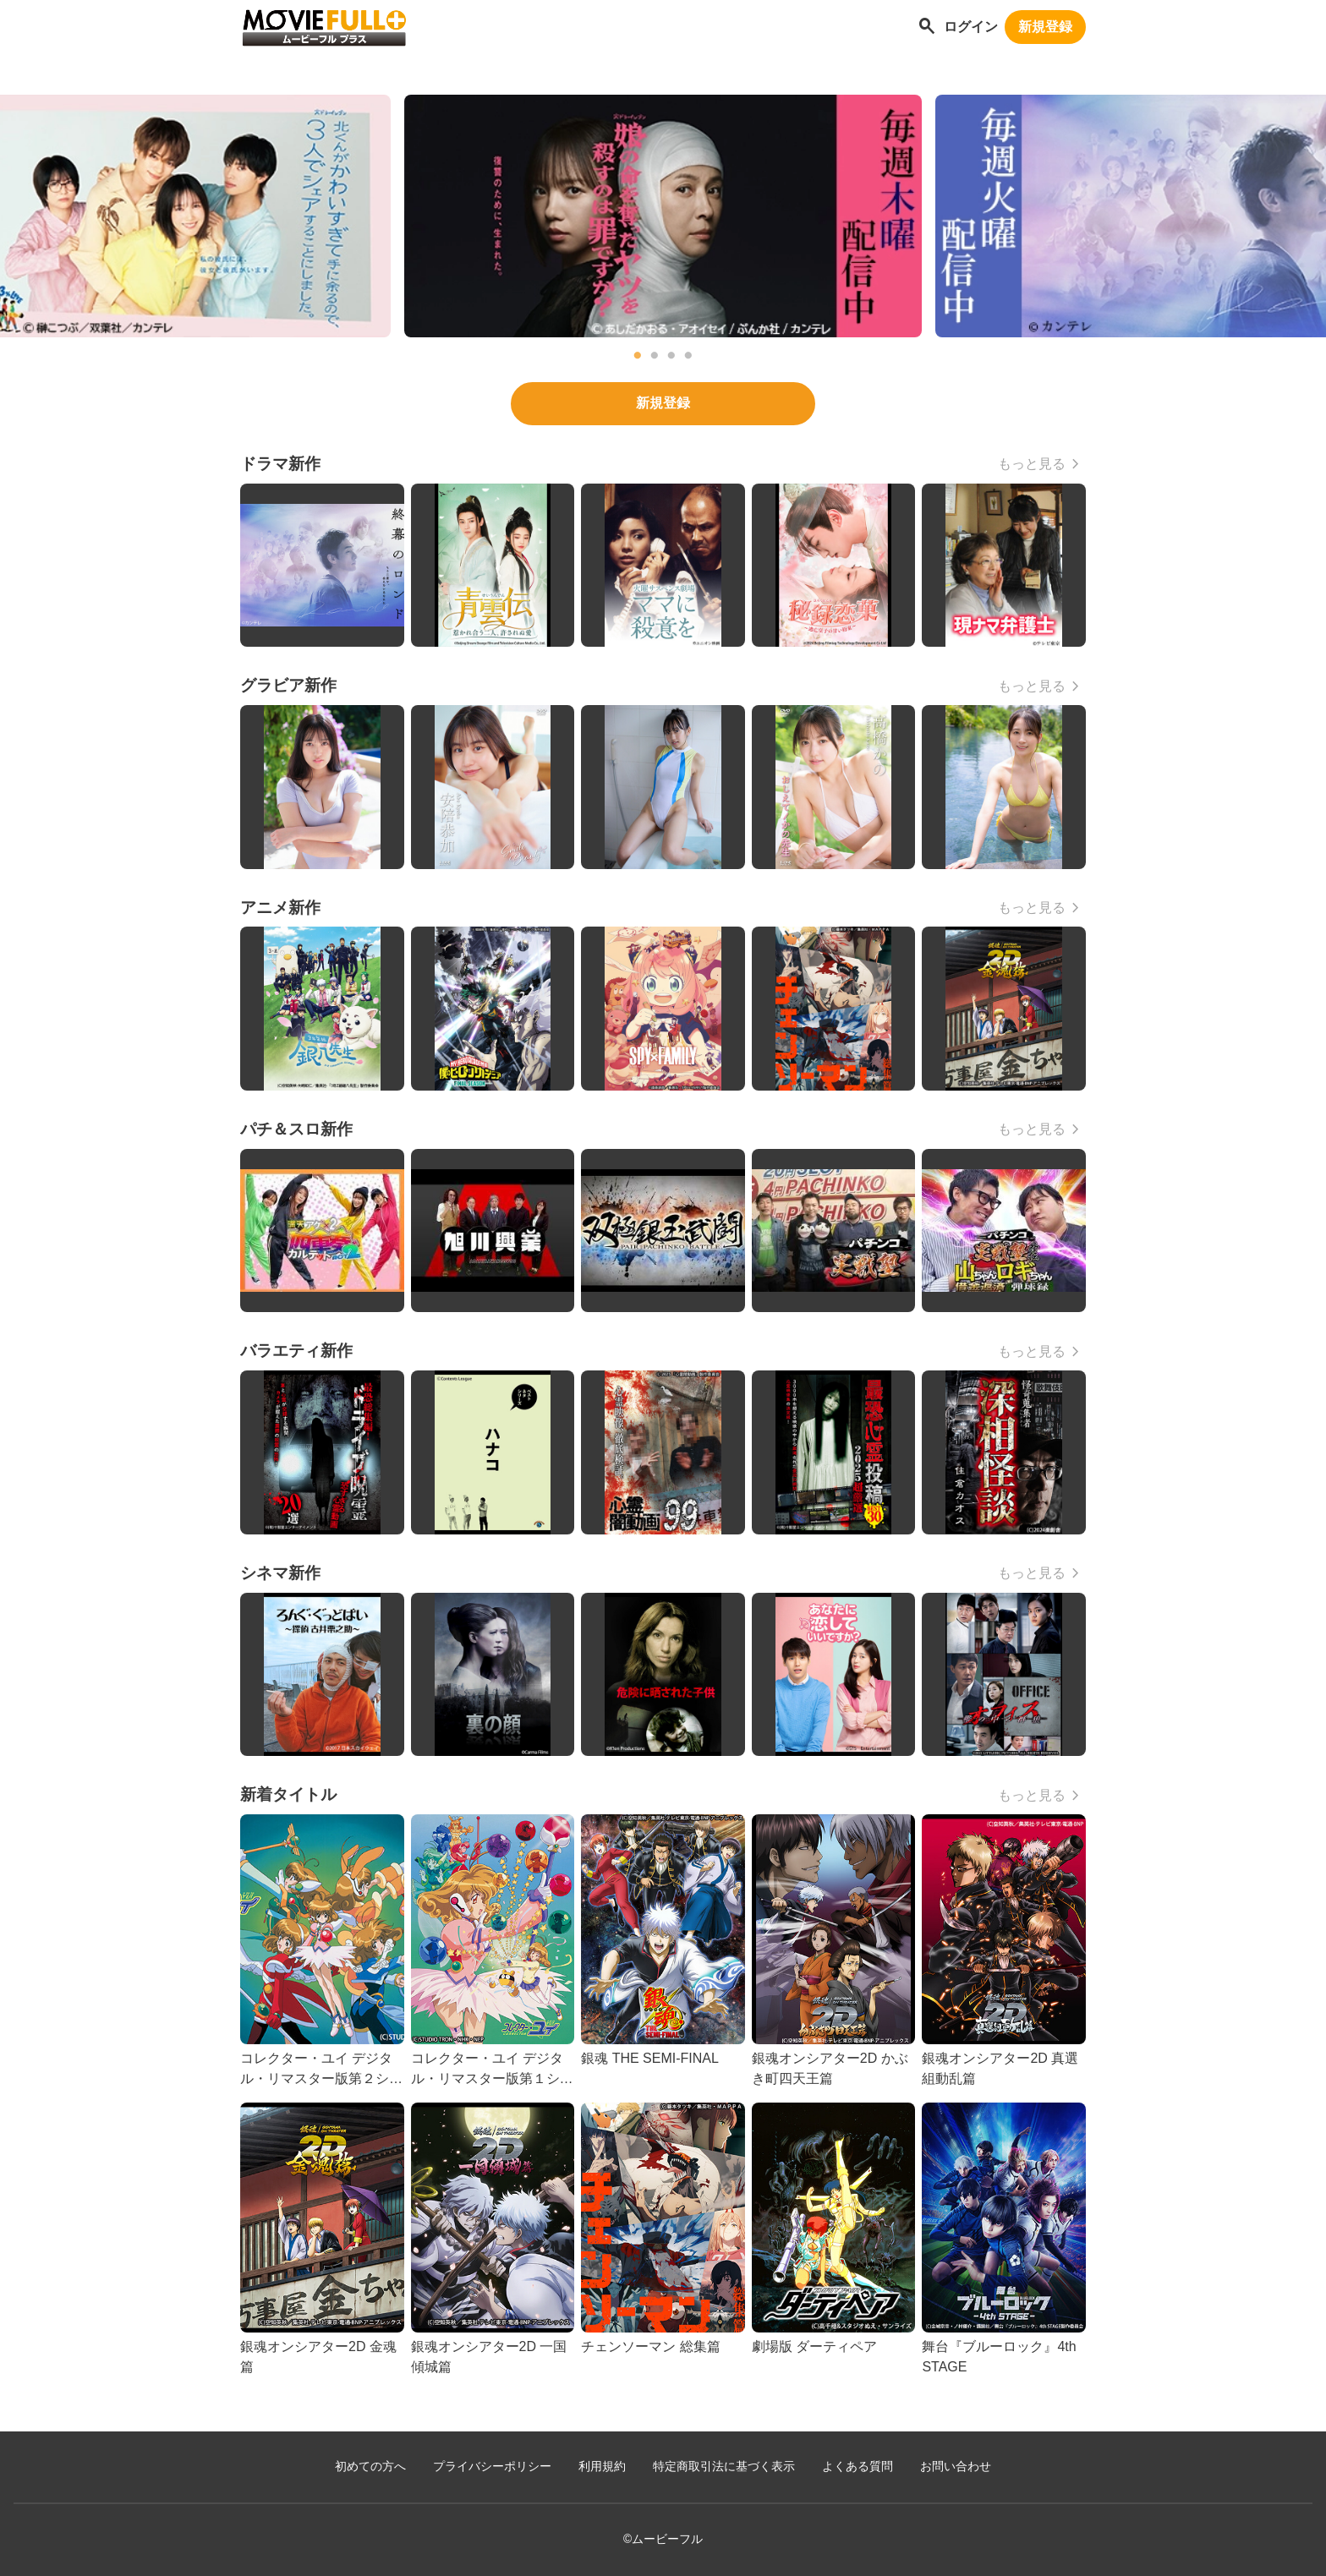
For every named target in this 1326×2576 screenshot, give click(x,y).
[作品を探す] (927, 27)
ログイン (971, 26)
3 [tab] (671, 355)
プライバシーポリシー (492, 2466)
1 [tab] (637, 355)
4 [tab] (688, 355)
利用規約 (602, 2466)
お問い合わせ (955, 2466)
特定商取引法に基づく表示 (724, 2466)
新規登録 (1045, 26)
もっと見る (1032, 464)
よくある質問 (857, 2466)
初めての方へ (370, 2466)
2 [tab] (654, 355)
